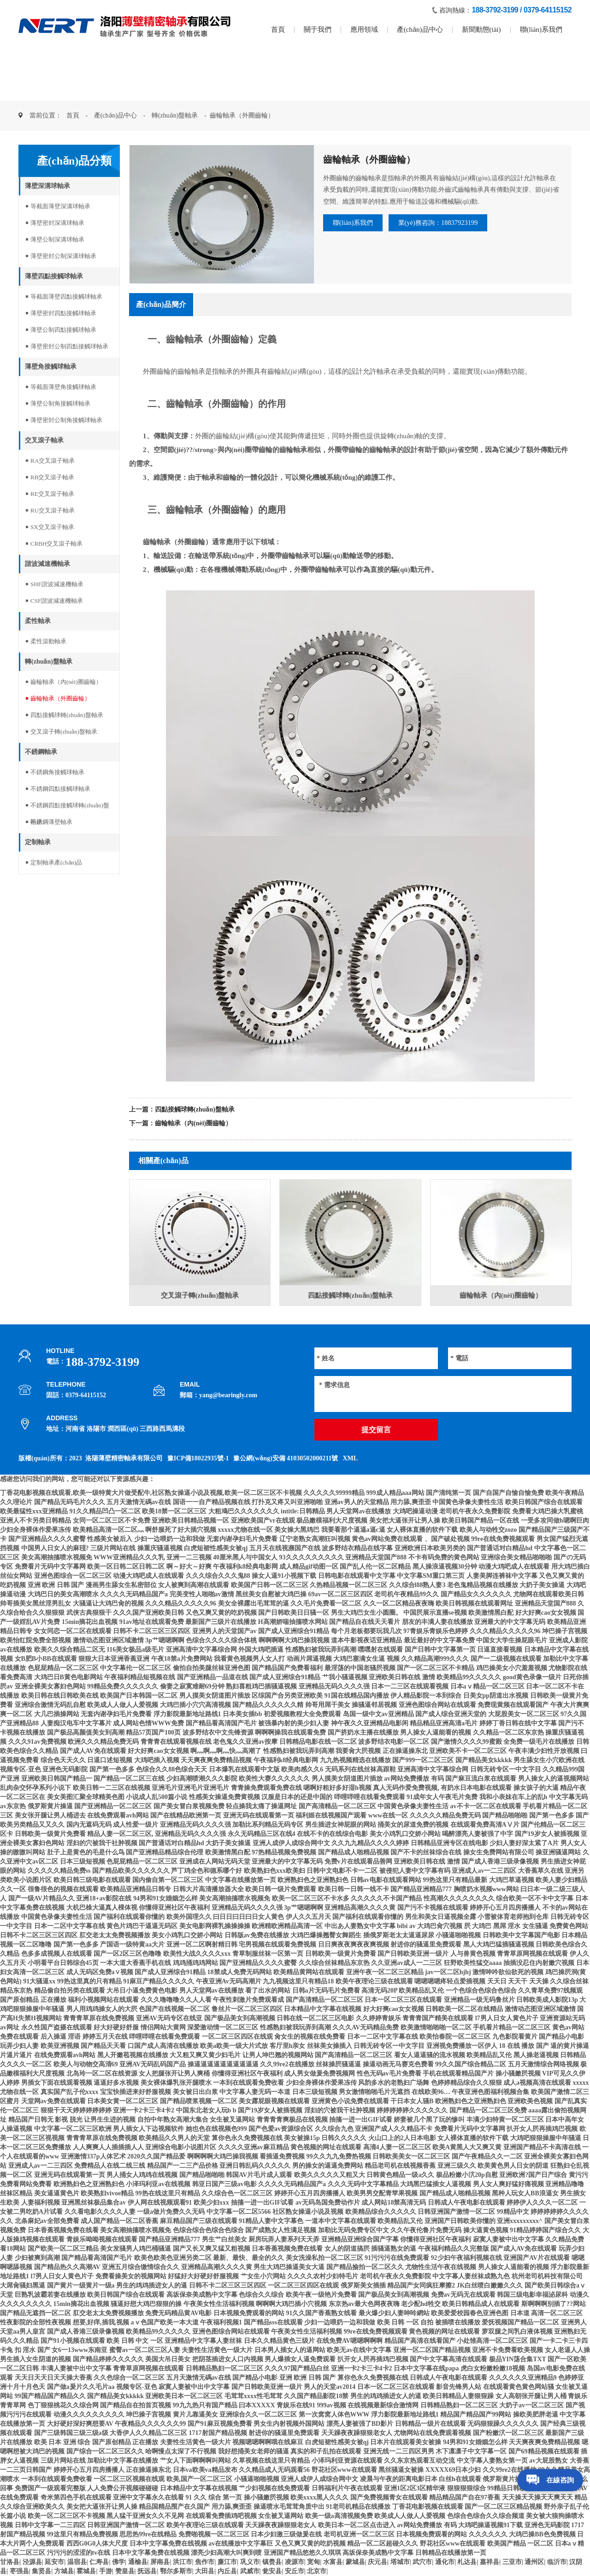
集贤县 (41, 2571)
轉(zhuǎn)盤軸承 (175, 115)
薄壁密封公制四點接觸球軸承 (69, 346)
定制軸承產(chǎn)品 (56, 862)
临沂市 (556, 2561)
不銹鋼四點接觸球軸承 (60, 788)
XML (350, 1458)
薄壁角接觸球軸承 (51, 366)
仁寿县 (99, 2561)
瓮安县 (272, 2571)
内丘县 (227, 2571)
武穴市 (422, 2561)
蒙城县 (355, 2561)
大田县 (204, 2571)
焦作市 (204, 2561)
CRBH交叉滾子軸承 (56, 543)
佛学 (118, 2561)
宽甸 (313, 2561)
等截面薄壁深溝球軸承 (60, 206)
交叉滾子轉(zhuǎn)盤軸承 (63, 731)
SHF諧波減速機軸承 (56, 584)
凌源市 (294, 2561)
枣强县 (19, 2571)
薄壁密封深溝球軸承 (57, 222)
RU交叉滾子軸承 (52, 510)
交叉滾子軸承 (44, 440)
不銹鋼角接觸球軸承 (57, 772)
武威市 (250, 2571)
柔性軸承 (38, 621)
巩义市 (250, 2561)
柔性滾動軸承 (48, 641)
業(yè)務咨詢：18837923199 (465, 224)
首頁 (278, 29)
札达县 (467, 2561)
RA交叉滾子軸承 (52, 460)
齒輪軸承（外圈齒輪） (60, 698)
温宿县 (77, 2561)
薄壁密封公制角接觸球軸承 (66, 420)
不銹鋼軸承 (41, 751)
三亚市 (512, 2561)
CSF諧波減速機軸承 (56, 600)
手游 (105, 2571)
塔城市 (400, 2561)
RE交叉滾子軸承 (52, 493)
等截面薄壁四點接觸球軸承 (66, 296)
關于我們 (317, 29)
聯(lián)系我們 (541, 29)
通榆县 (138, 2561)
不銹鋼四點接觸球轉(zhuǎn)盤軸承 (69, 808)
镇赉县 (272, 2561)
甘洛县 (9, 2561)
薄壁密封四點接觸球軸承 (63, 313)
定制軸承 (38, 842)
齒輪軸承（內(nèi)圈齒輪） (66, 681)
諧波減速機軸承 (47, 563)
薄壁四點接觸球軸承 (54, 276)
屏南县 (160, 2561)
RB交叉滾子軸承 (52, 477)
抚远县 (147, 2571)
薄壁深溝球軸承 (47, 185)
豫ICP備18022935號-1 (198, 1458)
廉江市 (227, 2561)
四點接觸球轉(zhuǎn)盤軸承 (66, 715)
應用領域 (364, 29)
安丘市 (294, 2571)
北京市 (316, 2571)
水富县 (332, 2561)
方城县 (64, 2571)
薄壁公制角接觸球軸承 (60, 403)
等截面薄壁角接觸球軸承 (63, 386)
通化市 (444, 2561)
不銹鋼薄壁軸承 (51, 821)
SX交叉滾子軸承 (52, 526)
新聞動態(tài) (481, 29)
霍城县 (86, 2571)
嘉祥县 (489, 2561)
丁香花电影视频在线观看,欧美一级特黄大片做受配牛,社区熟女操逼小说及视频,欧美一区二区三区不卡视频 (151, 1492)
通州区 (534, 2561)
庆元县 (377, 2561)
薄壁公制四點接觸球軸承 (63, 329)
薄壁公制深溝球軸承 (57, 239)
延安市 (54, 2561)
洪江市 (182, 2561)
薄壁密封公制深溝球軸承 (63, 256)
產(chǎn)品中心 (420, 29)
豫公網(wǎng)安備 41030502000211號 (285, 1458)
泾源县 (32, 2561)
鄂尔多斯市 (176, 2571)
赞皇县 (125, 2571)
